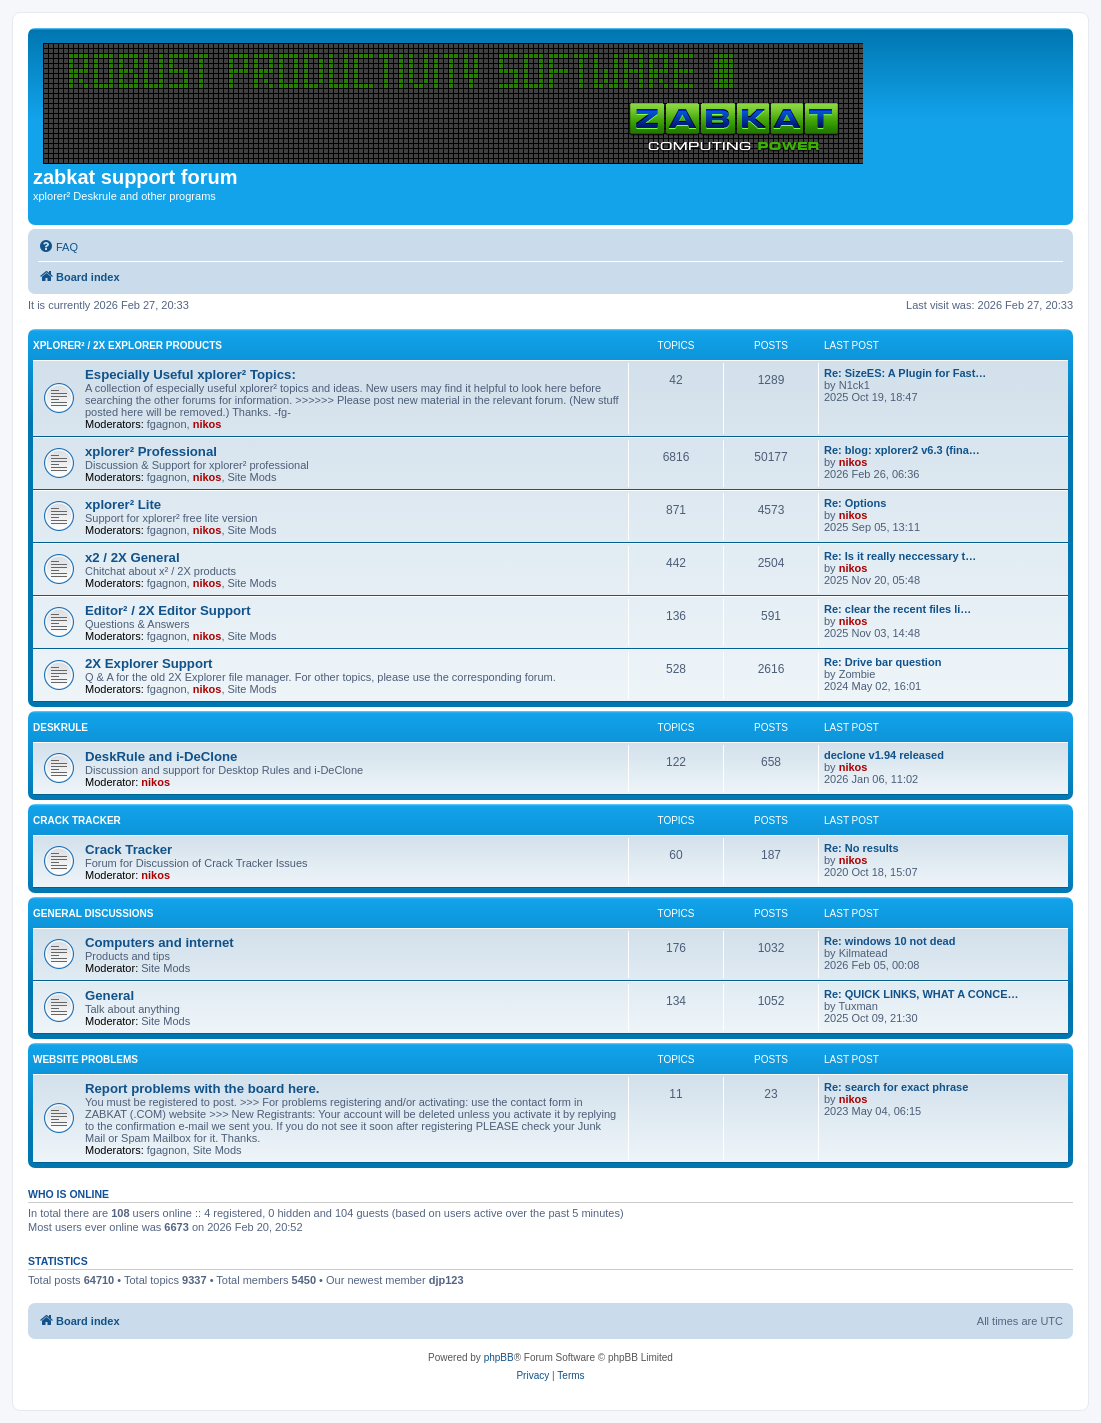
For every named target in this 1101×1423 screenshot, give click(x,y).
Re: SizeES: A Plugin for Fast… (905, 373)
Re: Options (855, 503)
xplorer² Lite (123, 504)
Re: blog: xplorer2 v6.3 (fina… (902, 450)
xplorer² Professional (151, 451)
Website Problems (85, 1059)
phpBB (499, 1357)
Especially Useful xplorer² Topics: (190, 374)
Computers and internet (159, 942)
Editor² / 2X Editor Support (168, 610)
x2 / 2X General (132, 557)
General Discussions (93, 913)
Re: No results (861, 848)
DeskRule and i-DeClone (161, 756)
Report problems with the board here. (202, 1088)
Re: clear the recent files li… (897, 609)
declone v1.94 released (884, 755)
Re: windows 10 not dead (889, 941)
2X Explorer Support (149, 663)
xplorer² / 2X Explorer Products (127, 345)
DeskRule (60, 727)
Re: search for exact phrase (896, 1087)
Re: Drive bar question (882, 662)
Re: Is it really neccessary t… (900, 556)
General (109, 995)
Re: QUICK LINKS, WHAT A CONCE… (921, 994)
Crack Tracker (77, 820)
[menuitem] (58, 247)
